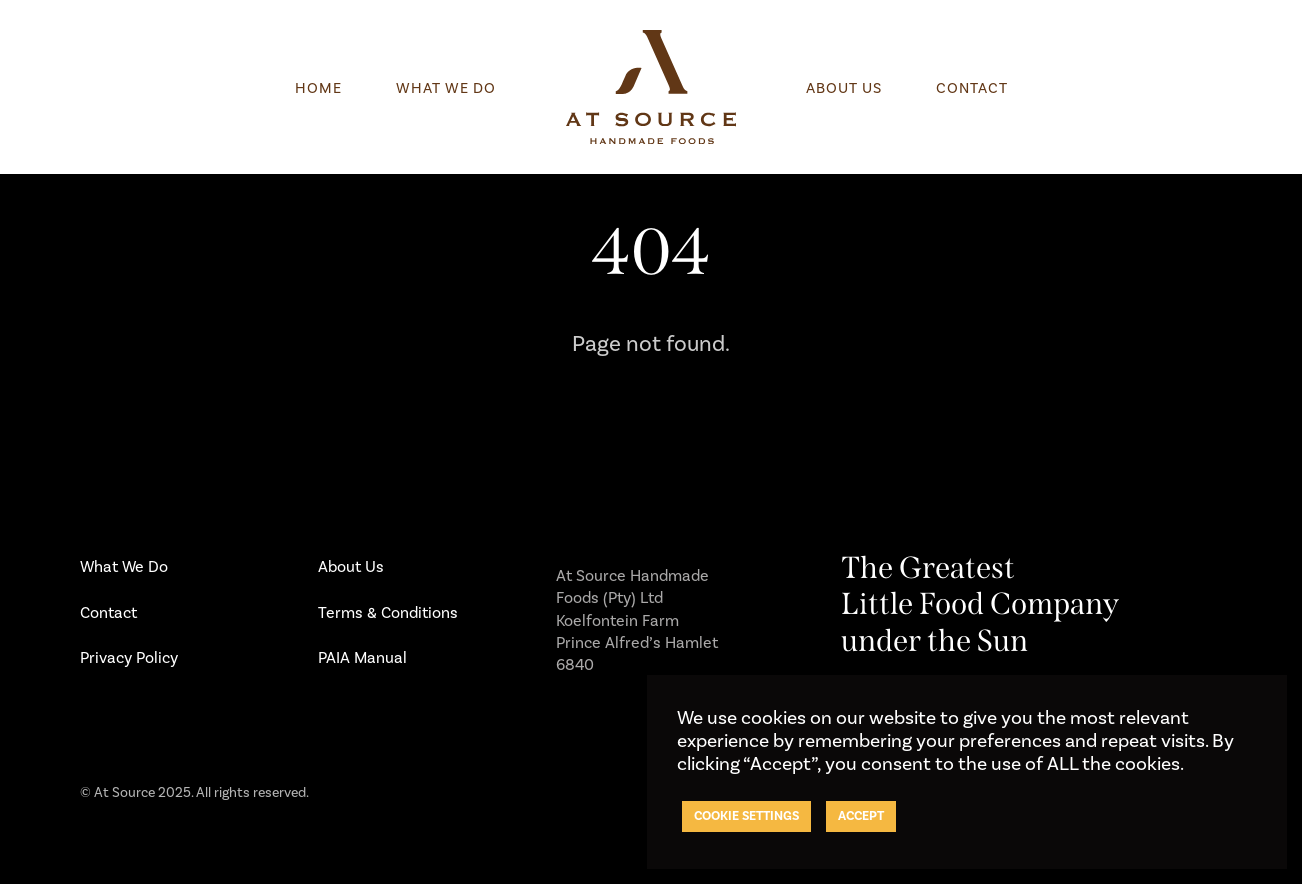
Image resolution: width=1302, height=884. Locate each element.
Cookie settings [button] (746, 816)
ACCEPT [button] (861, 816)
